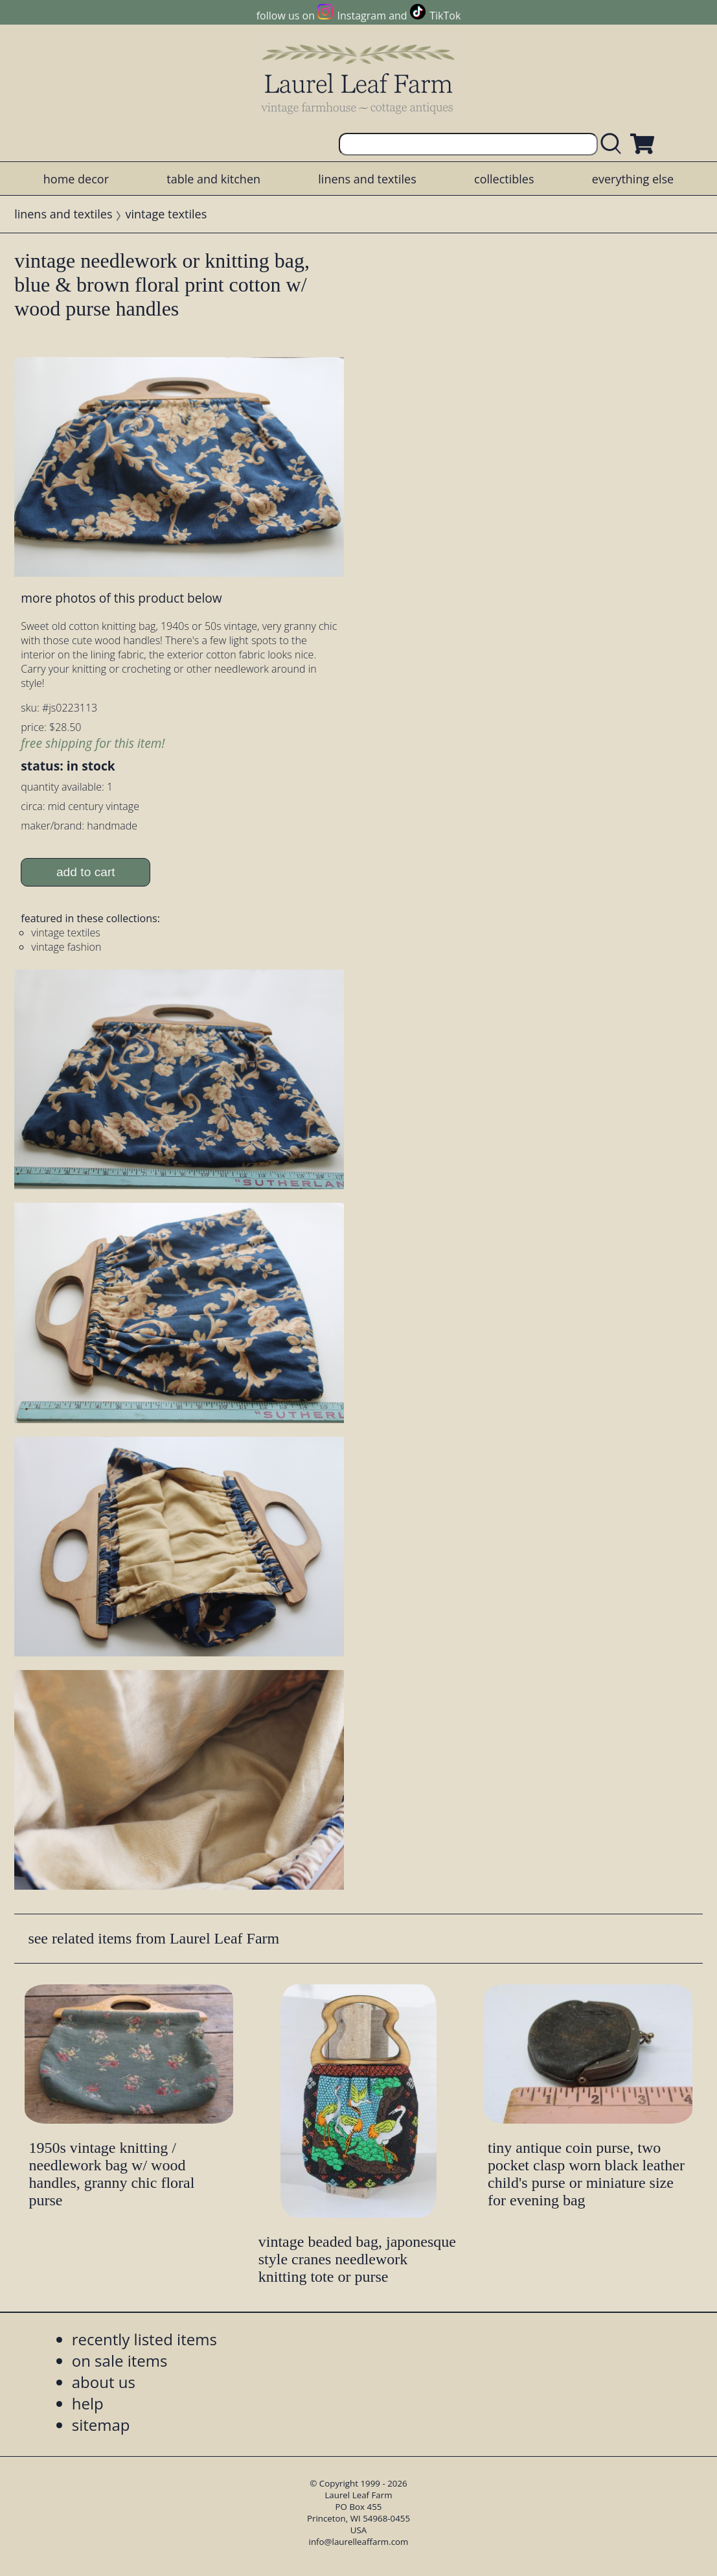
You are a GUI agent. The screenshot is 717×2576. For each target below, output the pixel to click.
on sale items (120, 2360)
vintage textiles (166, 214)
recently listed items (144, 2339)
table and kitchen (213, 179)
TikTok (445, 15)
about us (103, 2382)
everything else (633, 179)
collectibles (504, 179)
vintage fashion (66, 947)
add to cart (85, 872)
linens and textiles (367, 179)
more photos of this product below (121, 598)
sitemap (101, 2424)
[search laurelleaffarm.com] (614, 144)
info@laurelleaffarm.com (359, 2541)
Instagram (361, 15)
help (88, 2403)
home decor (76, 179)
